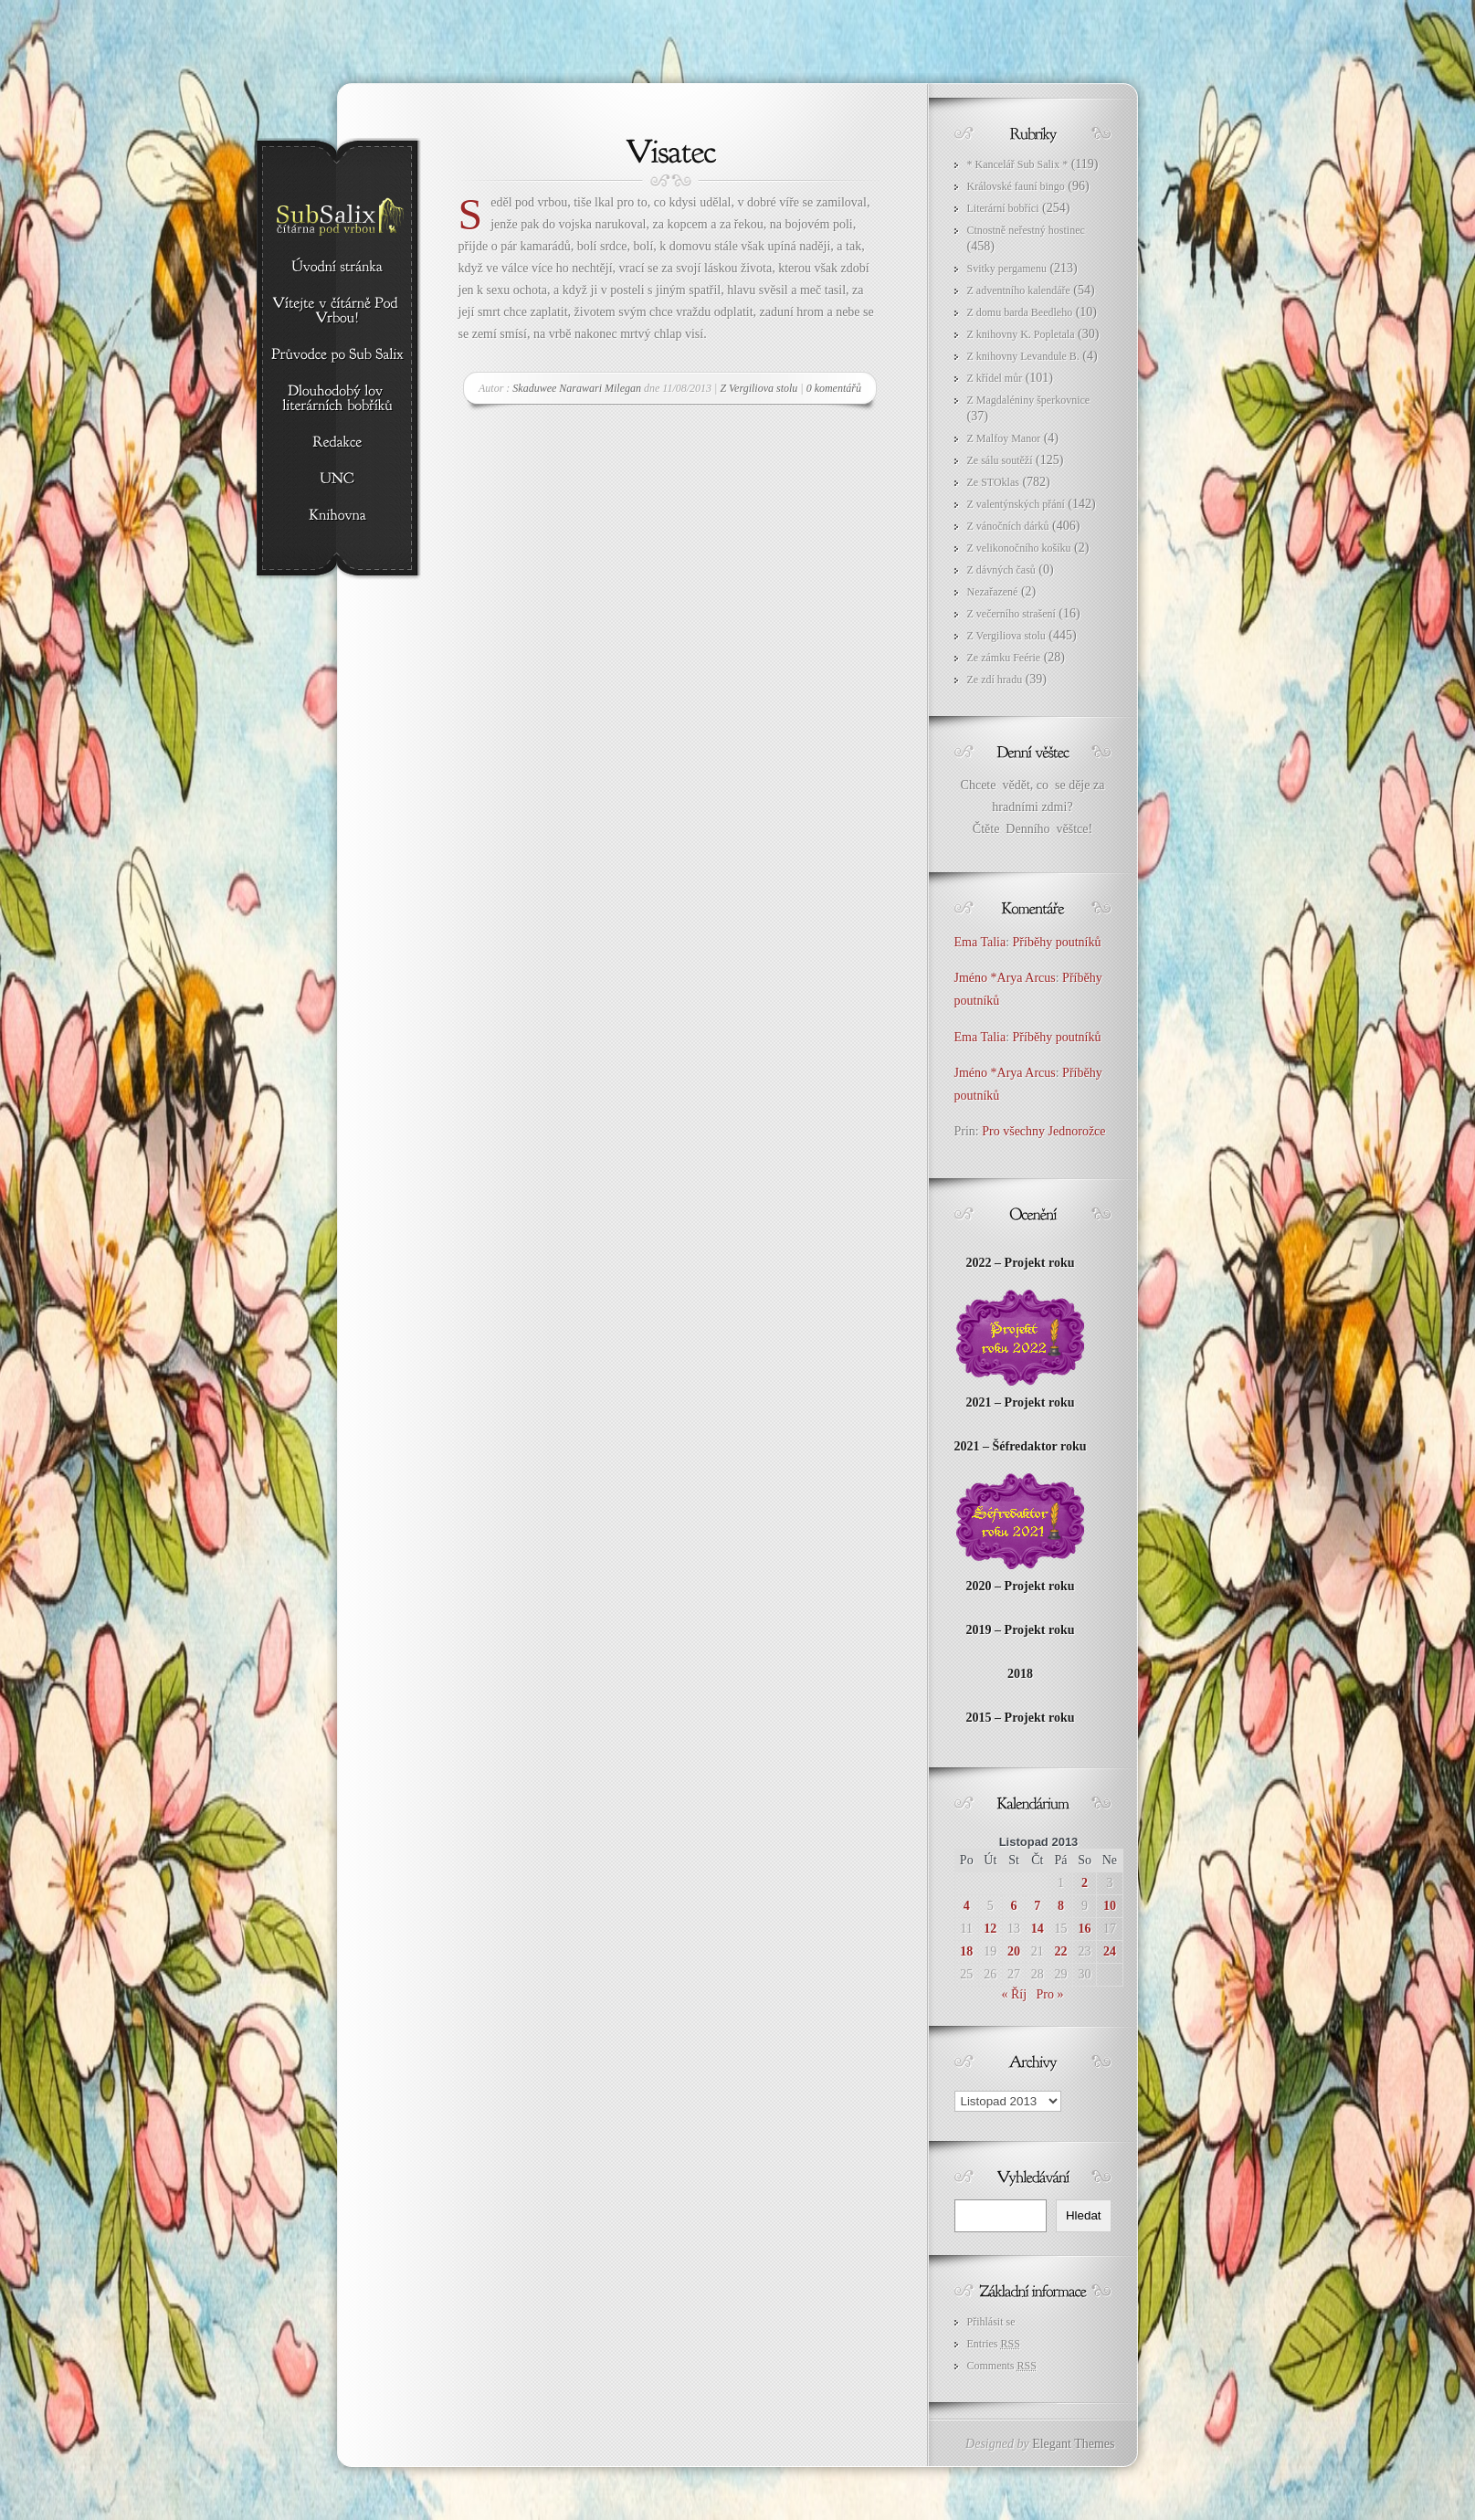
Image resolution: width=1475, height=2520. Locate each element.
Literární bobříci (1003, 208)
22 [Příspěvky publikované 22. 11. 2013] (1060, 1951)
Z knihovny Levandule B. (1023, 356)
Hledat (1083, 2215)
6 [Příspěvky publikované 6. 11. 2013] (1014, 1906)
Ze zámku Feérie (1004, 657)
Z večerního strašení (1011, 613)
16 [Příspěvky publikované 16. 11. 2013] (1085, 1928)
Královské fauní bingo (1016, 186)
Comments (1002, 2365)
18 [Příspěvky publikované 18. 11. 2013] (966, 1951)
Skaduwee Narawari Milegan (576, 388)
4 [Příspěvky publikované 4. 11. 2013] (967, 1906)
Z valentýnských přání (1016, 504)
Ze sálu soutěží (1000, 460)
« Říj (1014, 1994)
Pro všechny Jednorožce (1045, 1131)
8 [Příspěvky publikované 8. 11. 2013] (1061, 1906)
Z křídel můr (995, 378)
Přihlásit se (991, 2321)
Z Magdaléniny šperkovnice (1028, 400)
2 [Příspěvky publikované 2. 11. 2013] (1084, 1883)
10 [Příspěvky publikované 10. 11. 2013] (1109, 1906)
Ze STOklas (993, 482)
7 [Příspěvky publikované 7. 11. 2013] (1037, 1906)
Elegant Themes (1073, 2444)
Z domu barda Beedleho (1020, 312)
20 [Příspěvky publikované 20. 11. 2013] (1013, 1951)
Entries (993, 2343)
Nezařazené (992, 591)
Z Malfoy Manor (1004, 438)
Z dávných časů (1001, 570)
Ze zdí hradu (995, 679)
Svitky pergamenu (1007, 268)
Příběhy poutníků (1057, 942)
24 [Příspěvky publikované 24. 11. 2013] (1109, 1951)
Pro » (1050, 1994)
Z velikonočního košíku (1019, 548)
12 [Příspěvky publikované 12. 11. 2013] (990, 1928)
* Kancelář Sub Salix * (1018, 164)
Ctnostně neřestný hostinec (1026, 230)
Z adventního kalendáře (1018, 290)
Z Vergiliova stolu (758, 388)
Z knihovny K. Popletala (1021, 334)
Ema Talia (980, 942)
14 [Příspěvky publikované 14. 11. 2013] (1037, 1928)
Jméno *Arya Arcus (1005, 978)
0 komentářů (833, 388)
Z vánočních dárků (1008, 526)
